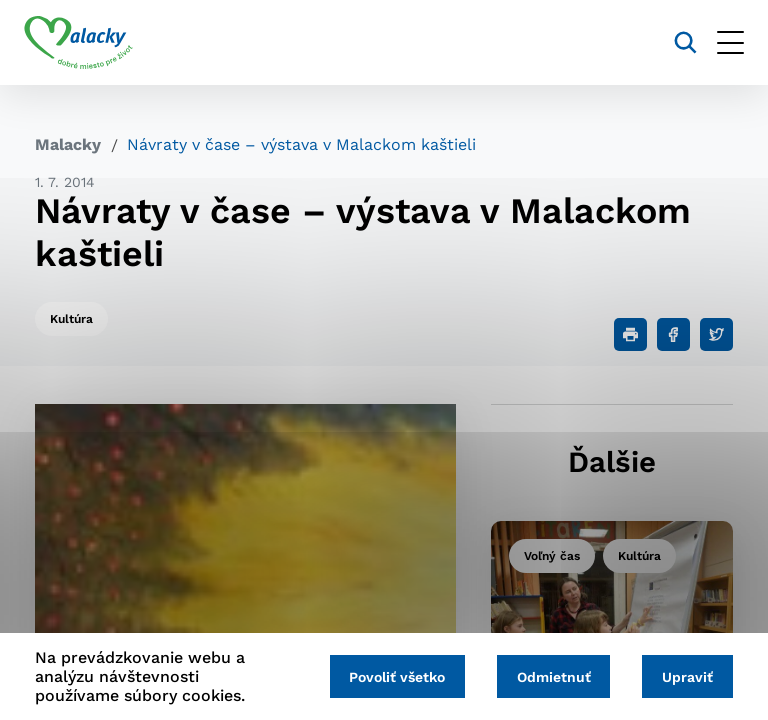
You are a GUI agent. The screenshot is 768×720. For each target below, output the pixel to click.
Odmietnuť (547, 677)
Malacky (68, 144)
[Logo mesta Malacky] (89, 43)
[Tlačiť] (630, 334)
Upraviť (685, 677)
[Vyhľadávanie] (674, 42)
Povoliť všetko (386, 677)
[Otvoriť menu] (719, 42)
